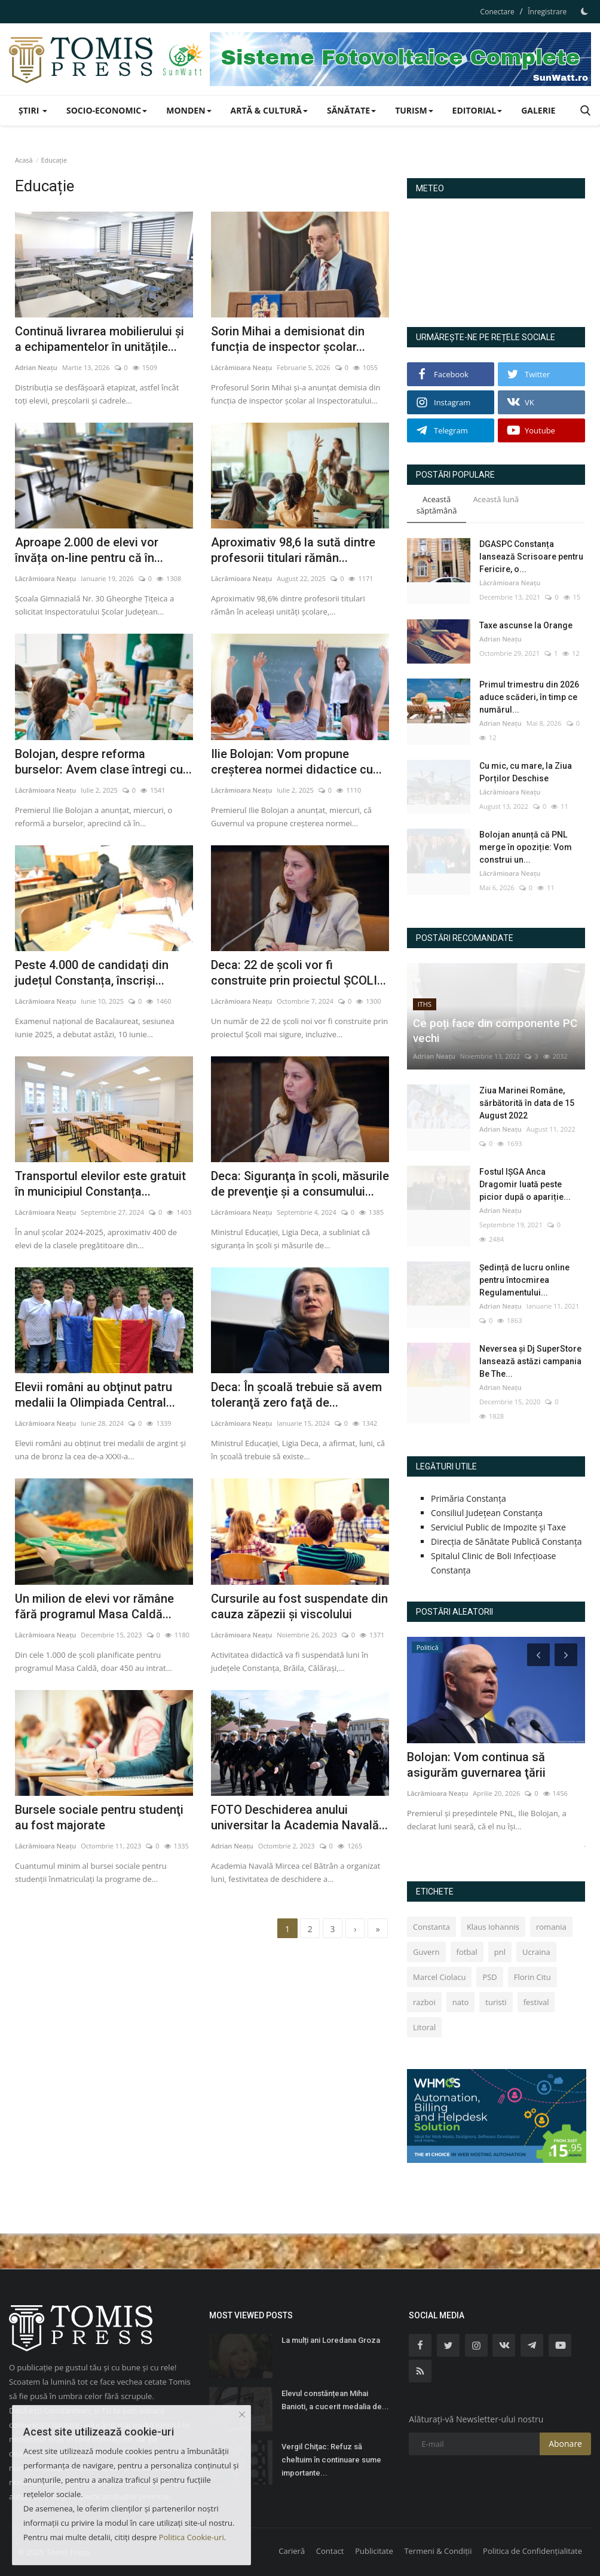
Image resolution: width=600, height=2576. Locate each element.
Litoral (424, 2027)
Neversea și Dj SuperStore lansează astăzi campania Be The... (530, 1361)
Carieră (291, 2551)
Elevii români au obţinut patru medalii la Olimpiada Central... (95, 1395)
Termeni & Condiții (438, 2551)
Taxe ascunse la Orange (526, 625)
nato (460, 2002)
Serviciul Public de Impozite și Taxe (498, 1527)
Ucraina (536, 1951)
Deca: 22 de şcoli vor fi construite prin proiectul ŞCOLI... (298, 973)
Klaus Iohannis (493, 1926)
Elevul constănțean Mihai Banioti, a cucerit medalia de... (335, 2400)
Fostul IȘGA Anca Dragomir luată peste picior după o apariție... (525, 1184)
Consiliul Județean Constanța (487, 1512)
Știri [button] (33, 110)
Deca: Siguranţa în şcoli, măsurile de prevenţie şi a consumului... (300, 1184)
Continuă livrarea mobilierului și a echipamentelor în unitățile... (99, 339)
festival (536, 2002)
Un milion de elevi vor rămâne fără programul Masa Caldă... (94, 1606)
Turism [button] (414, 110)
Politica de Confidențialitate (532, 2551)
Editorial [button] (477, 110)
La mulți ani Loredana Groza (330, 2340)
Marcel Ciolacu (439, 1977)
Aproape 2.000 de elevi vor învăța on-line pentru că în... (89, 550)
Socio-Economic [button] (106, 110)
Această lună (496, 499)
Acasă (24, 159)
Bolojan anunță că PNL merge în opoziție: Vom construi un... (525, 847)
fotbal (467, 1951)
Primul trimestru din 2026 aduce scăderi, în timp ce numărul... (529, 697)
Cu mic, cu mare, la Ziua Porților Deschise (525, 772)
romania (551, 1926)
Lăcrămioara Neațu (241, 367)
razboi (424, 2002)
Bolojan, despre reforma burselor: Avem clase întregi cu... (103, 762)
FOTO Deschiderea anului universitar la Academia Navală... (299, 1817)
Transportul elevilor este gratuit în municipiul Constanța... (100, 1184)
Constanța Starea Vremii (496, 258)
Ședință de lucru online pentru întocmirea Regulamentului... (524, 1280)
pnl (500, 1951)
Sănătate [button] (351, 110)
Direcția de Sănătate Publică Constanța (506, 1541)
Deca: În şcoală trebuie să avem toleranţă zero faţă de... (296, 1395)
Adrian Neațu (36, 367)
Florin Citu (532, 1977)
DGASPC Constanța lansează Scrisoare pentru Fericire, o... (531, 556)
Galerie (538, 110)
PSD (489, 1977)
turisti (495, 2002)
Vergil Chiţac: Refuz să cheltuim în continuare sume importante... (331, 2459)
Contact (330, 2551)
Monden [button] (188, 110)
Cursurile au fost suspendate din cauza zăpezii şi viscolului (299, 1606)
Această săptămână (437, 505)
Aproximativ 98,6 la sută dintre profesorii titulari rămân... (293, 550)
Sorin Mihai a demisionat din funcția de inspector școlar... (288, 339)
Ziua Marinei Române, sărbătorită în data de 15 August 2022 (526, 1103)
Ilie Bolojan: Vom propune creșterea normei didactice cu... (296, 762)
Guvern (426, 1951)
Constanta (431, 1926)
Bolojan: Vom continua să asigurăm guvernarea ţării (476, 1765)
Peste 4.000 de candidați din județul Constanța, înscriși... (92, 973)
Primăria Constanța (468, 1498)
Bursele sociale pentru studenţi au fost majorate (99, 1817)
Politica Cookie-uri (191, 2537)
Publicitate (374, 2551)
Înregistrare (547, 12)
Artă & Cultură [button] (269, 110)
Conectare (497, 12)
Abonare (565, 2443)
